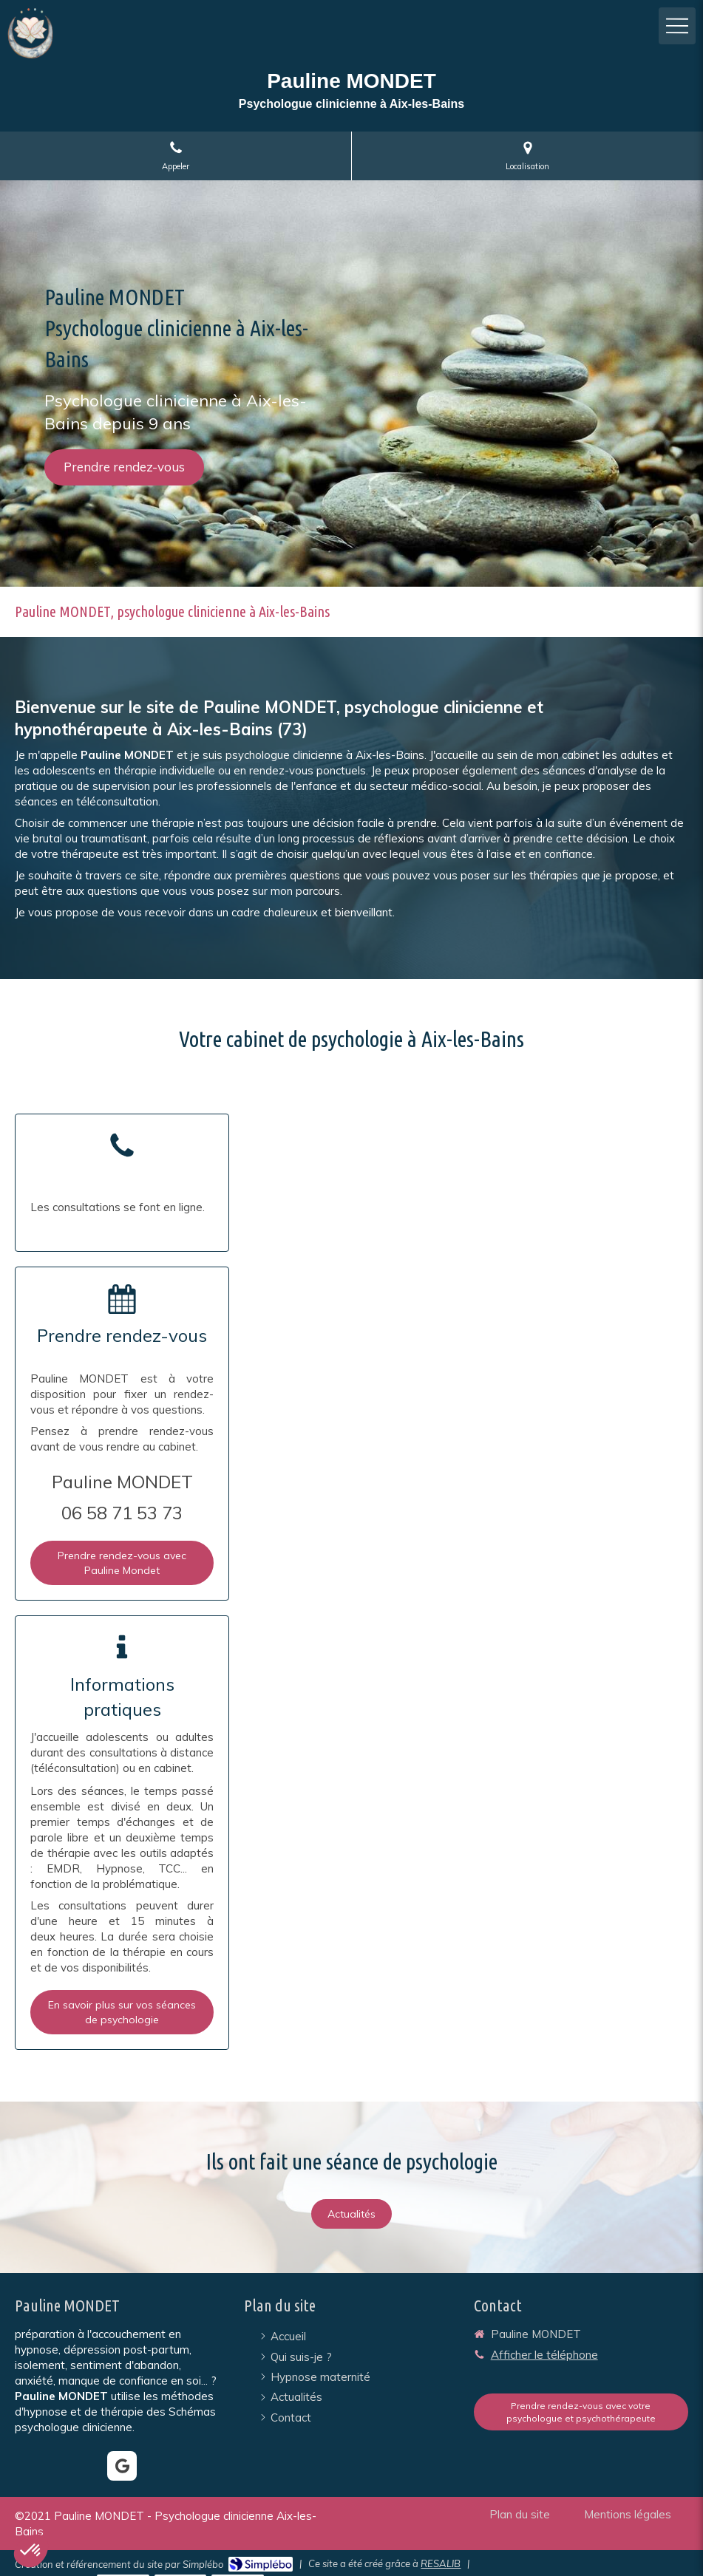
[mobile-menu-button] (677, 25)
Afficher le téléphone (544, 2355)
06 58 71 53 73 (122, 1513)
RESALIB (441, 2563)
